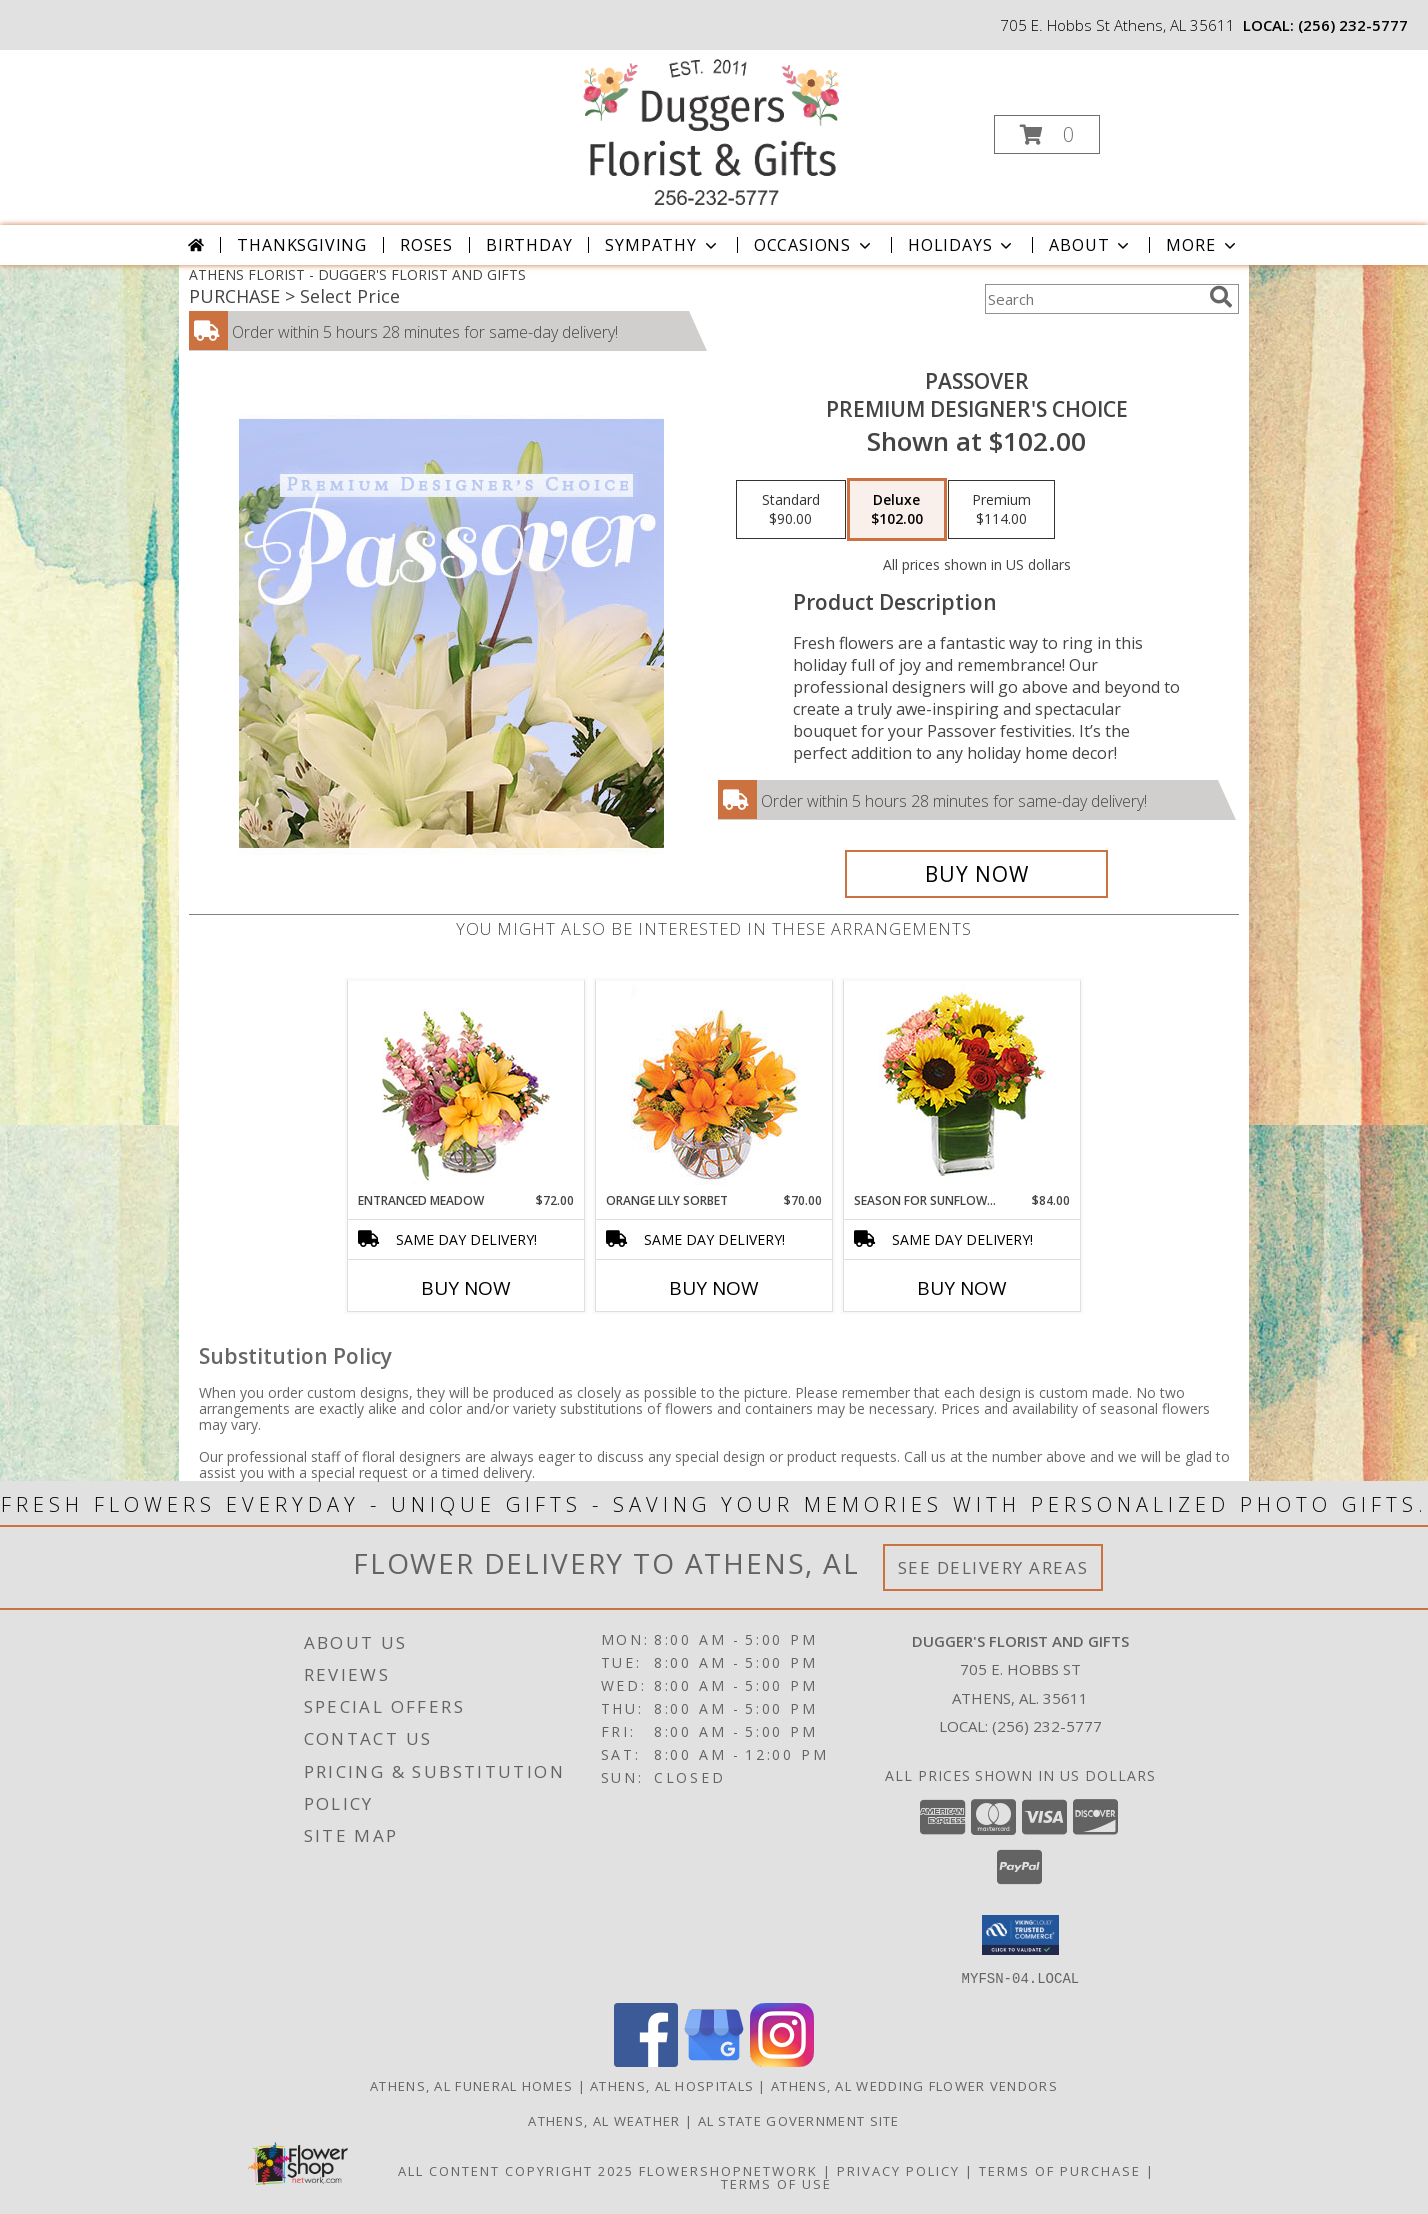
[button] (1047, 134)
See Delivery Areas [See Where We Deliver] (993, 1567)
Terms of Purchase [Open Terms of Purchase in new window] (1060, 2170)
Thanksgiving (302, 245)
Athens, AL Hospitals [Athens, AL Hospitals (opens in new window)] (672, 2085)
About (1091, 245)
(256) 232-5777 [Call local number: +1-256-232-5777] (1353, 25)
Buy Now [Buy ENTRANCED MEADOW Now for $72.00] (466, 1288)
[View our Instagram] (782, 2060)
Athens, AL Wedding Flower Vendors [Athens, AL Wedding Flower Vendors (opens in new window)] (914, 2085)
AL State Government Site (799, 2120)
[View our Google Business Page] (714, 2060)
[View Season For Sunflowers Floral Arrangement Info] (962, 1086)
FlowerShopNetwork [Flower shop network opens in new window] (728, 2170)
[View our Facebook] (646, 2060)
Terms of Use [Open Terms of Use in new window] (776, 2183)
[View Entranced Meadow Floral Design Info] (466, 1086)
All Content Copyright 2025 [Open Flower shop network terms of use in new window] (516, 2170)
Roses (426, 245)
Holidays (962, 245)
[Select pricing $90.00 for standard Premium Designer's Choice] (791, 510)
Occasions (814, 245)
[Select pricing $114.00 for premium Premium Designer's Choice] (1001, 510)
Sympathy (662, 245)
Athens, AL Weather (604, 2120)
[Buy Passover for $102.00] (976, 874)
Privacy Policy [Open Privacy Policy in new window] (898, 2170)
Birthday (529, 245)
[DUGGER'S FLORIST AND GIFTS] (712, 128)
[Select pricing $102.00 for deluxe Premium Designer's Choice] (897, 510)
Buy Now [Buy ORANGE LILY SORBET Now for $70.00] (714, 1288)
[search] (1221, 297)
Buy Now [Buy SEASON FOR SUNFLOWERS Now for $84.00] (962, 1288)
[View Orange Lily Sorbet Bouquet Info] (714, 1086)
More (1202, 245)
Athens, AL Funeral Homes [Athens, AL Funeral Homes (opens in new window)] (471, 2085)
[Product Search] (1093, 299)
